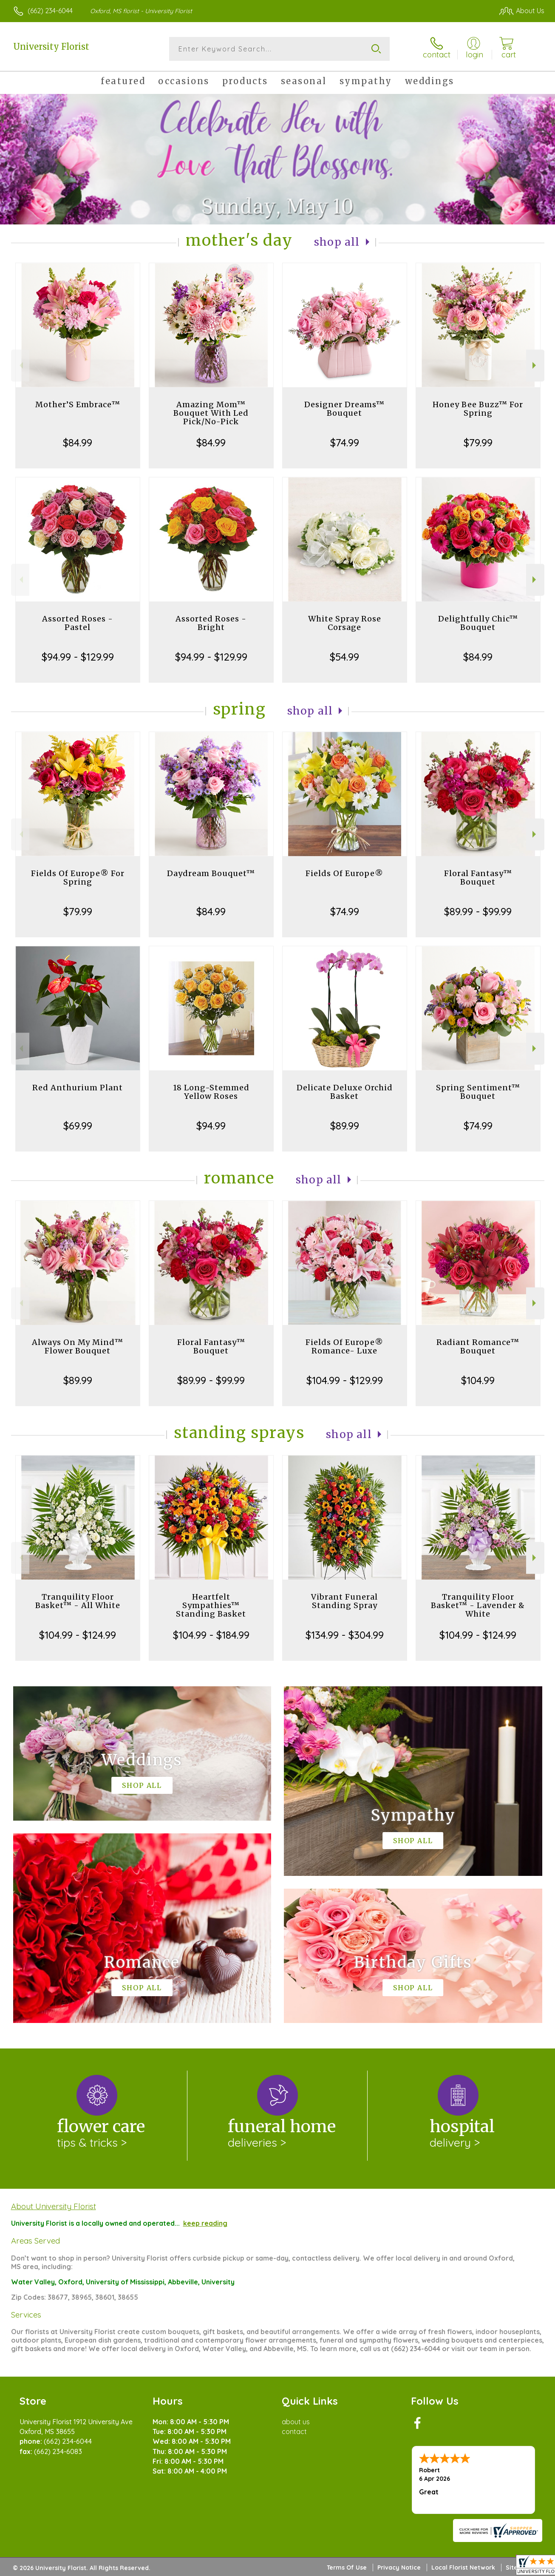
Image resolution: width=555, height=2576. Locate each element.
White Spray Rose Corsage (344, 623)
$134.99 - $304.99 (345, 1634)
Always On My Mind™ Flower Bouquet (77, 1346)
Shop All (337, 242)
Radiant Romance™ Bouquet (477, 1346)
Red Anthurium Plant (77, 1087)
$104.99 (478, 1380)
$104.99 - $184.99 (211, 1634)
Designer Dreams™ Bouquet (344, 409)
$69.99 (77, 1125)
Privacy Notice (399, 2567)
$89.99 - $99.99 (478, 911)
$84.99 (77, 442)
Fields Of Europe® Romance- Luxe (344, 1346)
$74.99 (344, 442)
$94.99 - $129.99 (78, 656)
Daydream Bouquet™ (211, 873)
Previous (20, 365)
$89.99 (344, 1125)
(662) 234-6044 (50, 10)
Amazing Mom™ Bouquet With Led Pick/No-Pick (211, 413)
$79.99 (478, 442)
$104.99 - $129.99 (344, 1380)
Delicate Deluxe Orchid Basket (345, 1092)
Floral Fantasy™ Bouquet (478, 877)
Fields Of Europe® (344, 873)
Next (535, 365)
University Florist (51, 46)
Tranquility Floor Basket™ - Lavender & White (478, 1605)
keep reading (205, 2223)
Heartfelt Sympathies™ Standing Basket (211, 1605)
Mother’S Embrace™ (77, 404)
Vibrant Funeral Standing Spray (344, 1601)
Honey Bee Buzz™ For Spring (478, 409)
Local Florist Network (463, 2567)
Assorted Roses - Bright (211, 623)
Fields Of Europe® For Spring (78, 877)
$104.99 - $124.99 (77, 1634)
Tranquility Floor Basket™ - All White (77, 1601)
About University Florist (53, 2206)
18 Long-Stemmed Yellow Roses (211, 1092)
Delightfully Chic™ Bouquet (478, 623)
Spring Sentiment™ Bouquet (478, 1092)
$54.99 (344, 656)
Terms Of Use (347, 2567)
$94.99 (211, 1125)
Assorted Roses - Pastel (77, 623)
